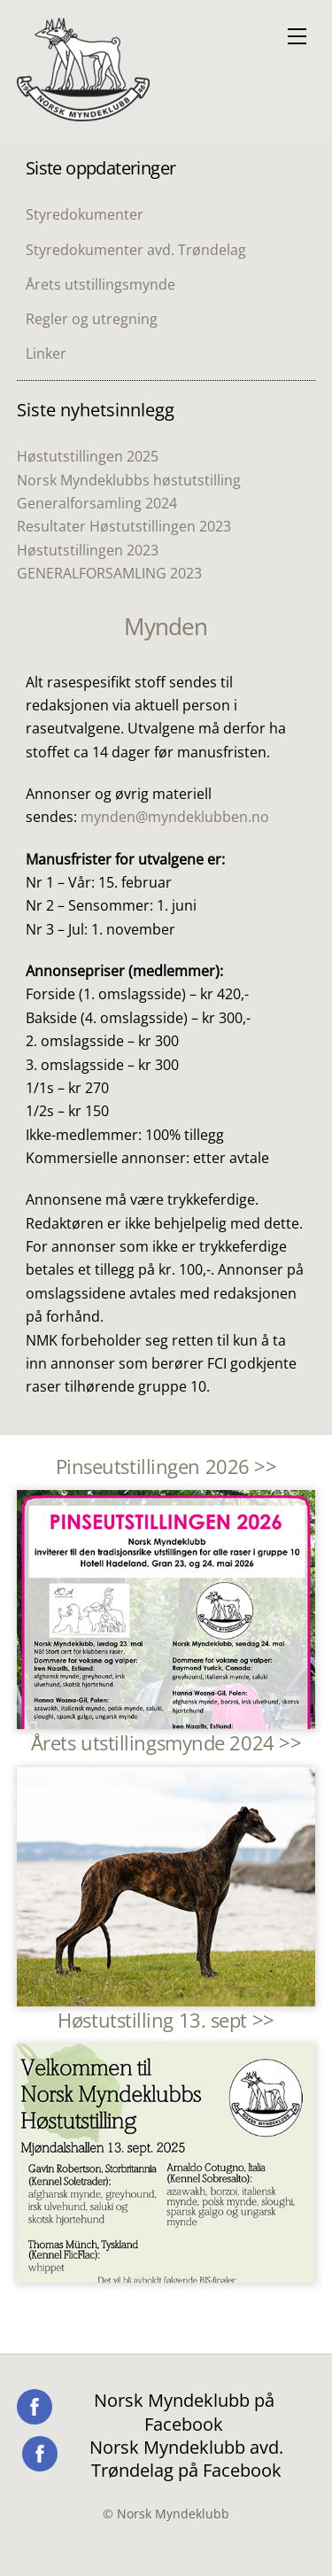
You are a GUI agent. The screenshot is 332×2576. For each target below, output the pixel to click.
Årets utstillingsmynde (100, 284)
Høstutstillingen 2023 (87, 550)
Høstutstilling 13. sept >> (166, 2020)
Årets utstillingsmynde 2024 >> (166, 1743)
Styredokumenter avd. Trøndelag (136, 250)
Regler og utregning (92, 319)
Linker (46, 353)
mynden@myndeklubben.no (175, 816)
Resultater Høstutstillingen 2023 (124, 526)
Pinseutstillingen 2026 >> (166, 1466)
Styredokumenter (84, 214)
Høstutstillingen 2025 (87, 456)
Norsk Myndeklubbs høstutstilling (129, 480)
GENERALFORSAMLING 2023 (109, 573)
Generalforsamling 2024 (97, 503)
